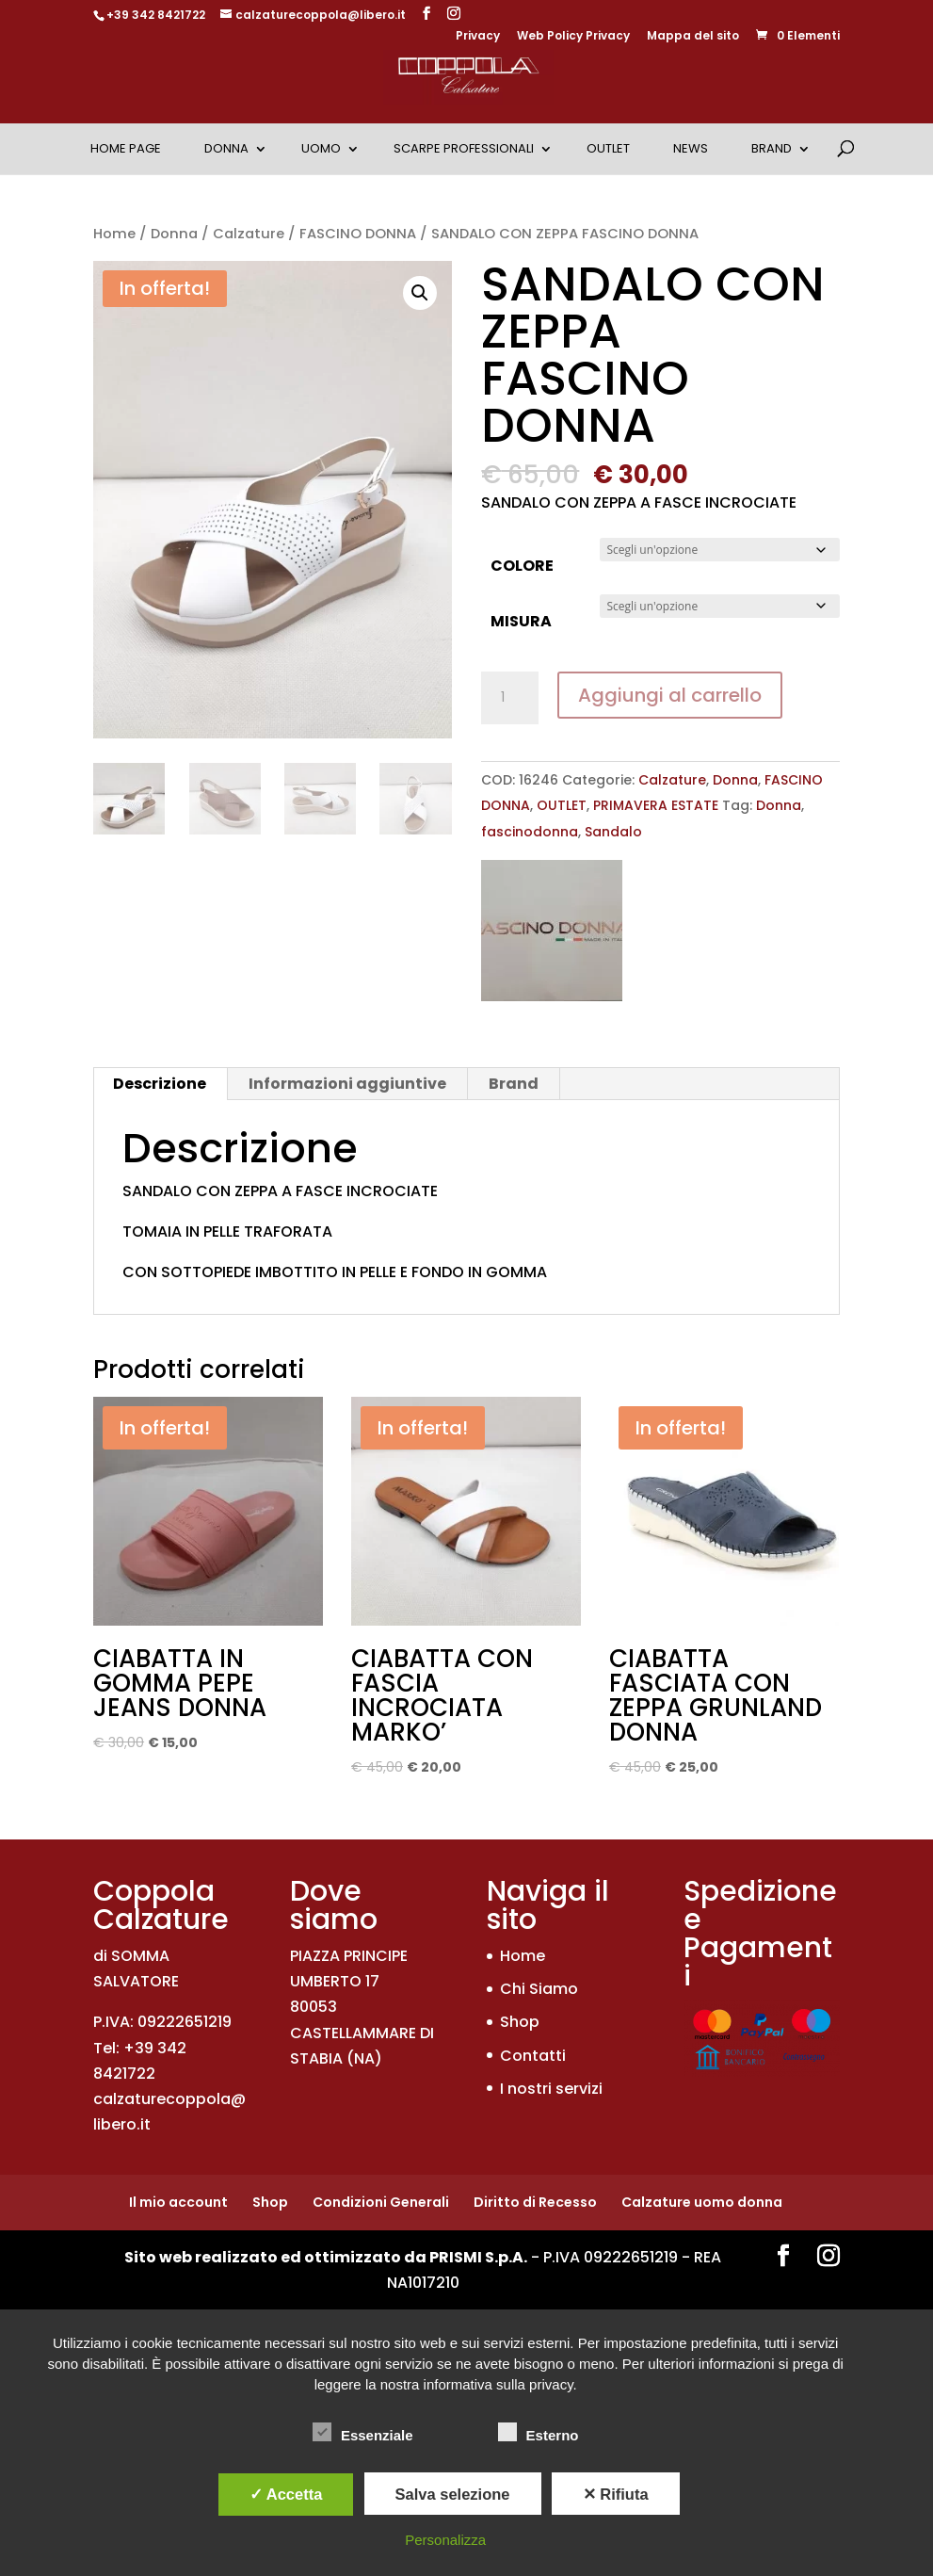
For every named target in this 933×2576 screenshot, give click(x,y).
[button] (420, 293)
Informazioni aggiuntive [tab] (347, 1083)
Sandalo (613, 831)
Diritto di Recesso (535, 2202)
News (690, 148)
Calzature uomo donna (701, 2202)
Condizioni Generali (381, 2202)
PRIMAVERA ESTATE (655, 805)
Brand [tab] (514, 1083)
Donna (226, 148)
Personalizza (445, 2540)
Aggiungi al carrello (670, 695)
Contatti (533, 2055)
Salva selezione (452, 2494)
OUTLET (608, 148)
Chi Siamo (539, 1989)
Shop (519, 2022)
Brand (771, 148)
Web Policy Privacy (573, 36)
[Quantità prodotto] (509, 698)
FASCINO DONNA (357, 233)
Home (114, 233)
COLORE (522, 565)
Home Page (125, 148)
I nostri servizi (551, 2088)
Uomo (321, 148)
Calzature (248, 233)
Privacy (478, 36)
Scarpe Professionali (464, 148)
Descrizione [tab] (159, 1083)
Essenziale (363, 2432)
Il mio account (178, 2202)
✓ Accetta (286, 2494)
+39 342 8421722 (155, 15)
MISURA (521, 621)
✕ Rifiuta (616, 2494)
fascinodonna (529, 831)
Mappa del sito (693, 36)
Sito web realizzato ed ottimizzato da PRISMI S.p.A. (325, 2257)
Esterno (538, 2432)
